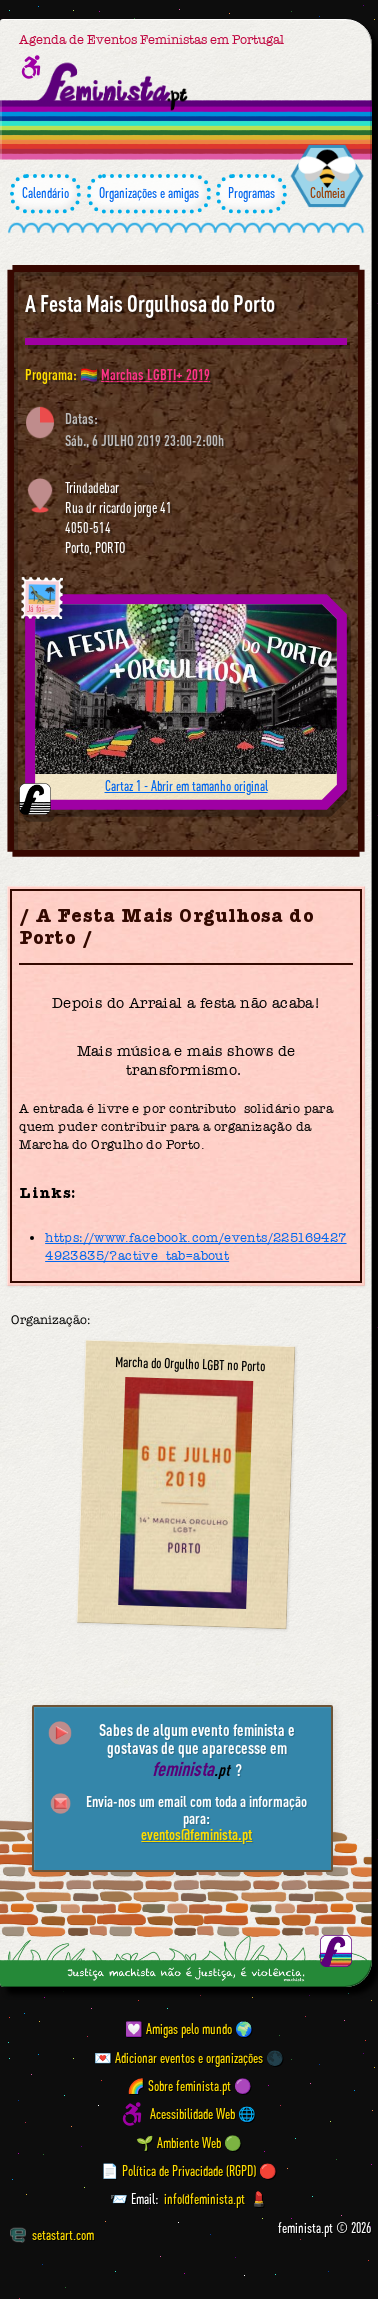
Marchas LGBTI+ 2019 (155, 374)
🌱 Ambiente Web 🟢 (189, 2143)
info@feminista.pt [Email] (204, 2199)
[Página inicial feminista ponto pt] (113, 86)
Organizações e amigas (149, 193)
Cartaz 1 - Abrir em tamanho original (186, 786)
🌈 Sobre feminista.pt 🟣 (189, 2086)
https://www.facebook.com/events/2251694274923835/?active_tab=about (195, 1246)
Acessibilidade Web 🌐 (203, 2114)
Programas (251, 193)
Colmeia (327, 193)
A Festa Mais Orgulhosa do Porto (150, 303)
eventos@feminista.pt (196, 1834)
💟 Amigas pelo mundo (178, 2029)
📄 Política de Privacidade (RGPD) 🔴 (189, 2171)
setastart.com (52, 2235)
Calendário (45, 193)
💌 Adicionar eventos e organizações (178, 2058)
